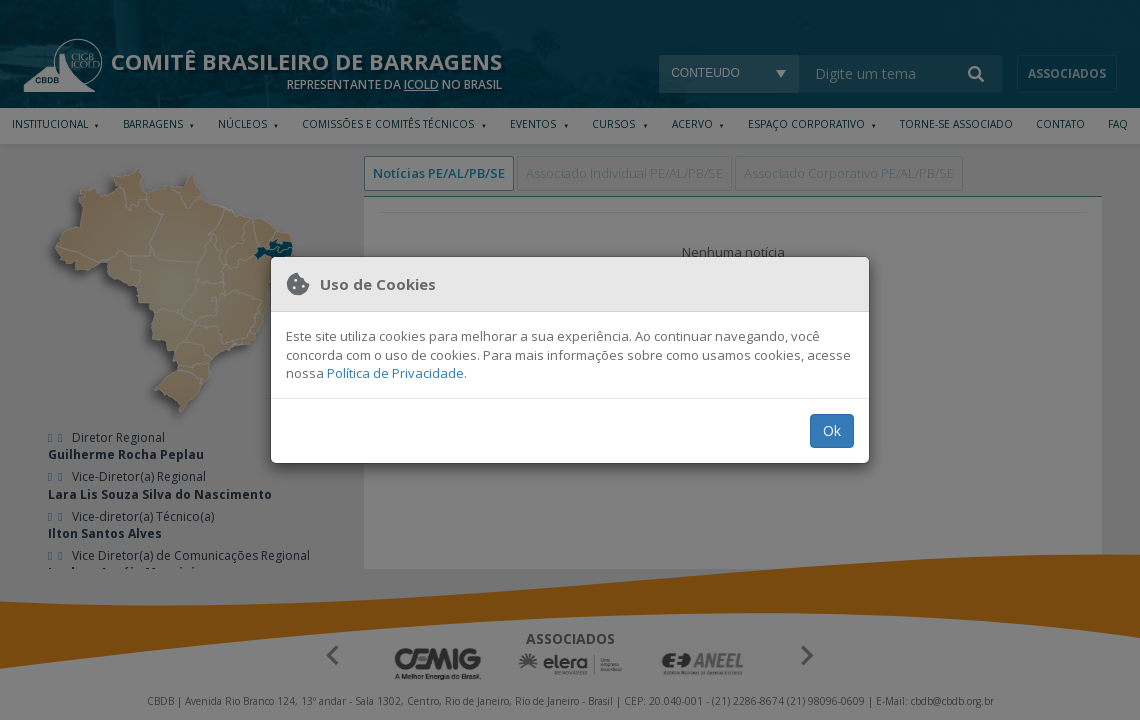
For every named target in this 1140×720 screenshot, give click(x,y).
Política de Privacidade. (397, 373)
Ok (832, 430)
